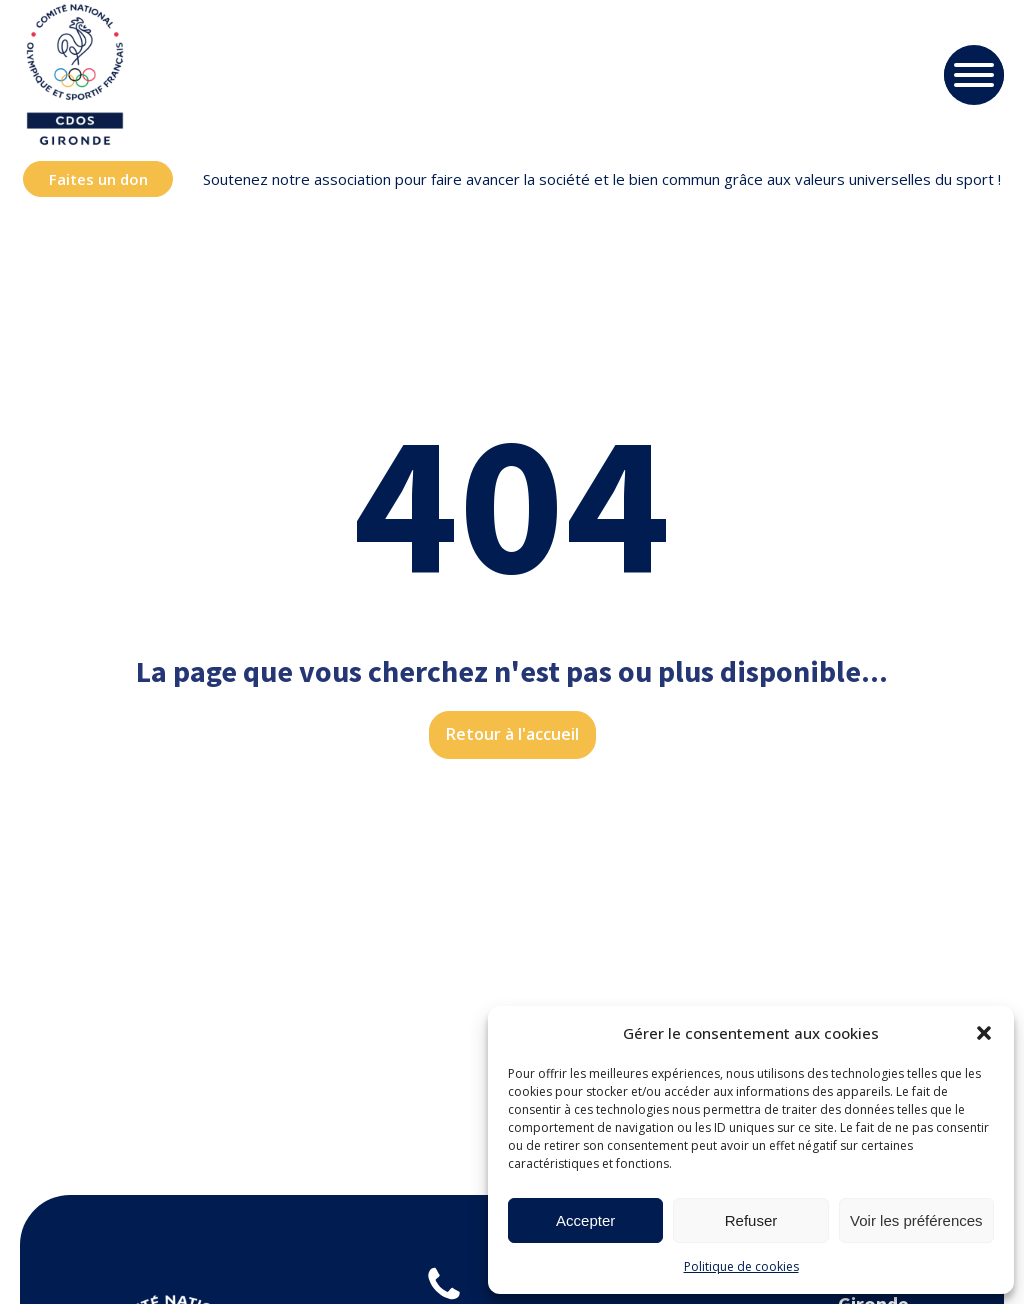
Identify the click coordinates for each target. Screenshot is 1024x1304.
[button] (984, 1033)
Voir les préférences (916, 1220)
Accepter (585, 1220)
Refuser (751, 1220)
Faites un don (98, 179)
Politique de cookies (741, 1266)
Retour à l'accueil (512, 734)
